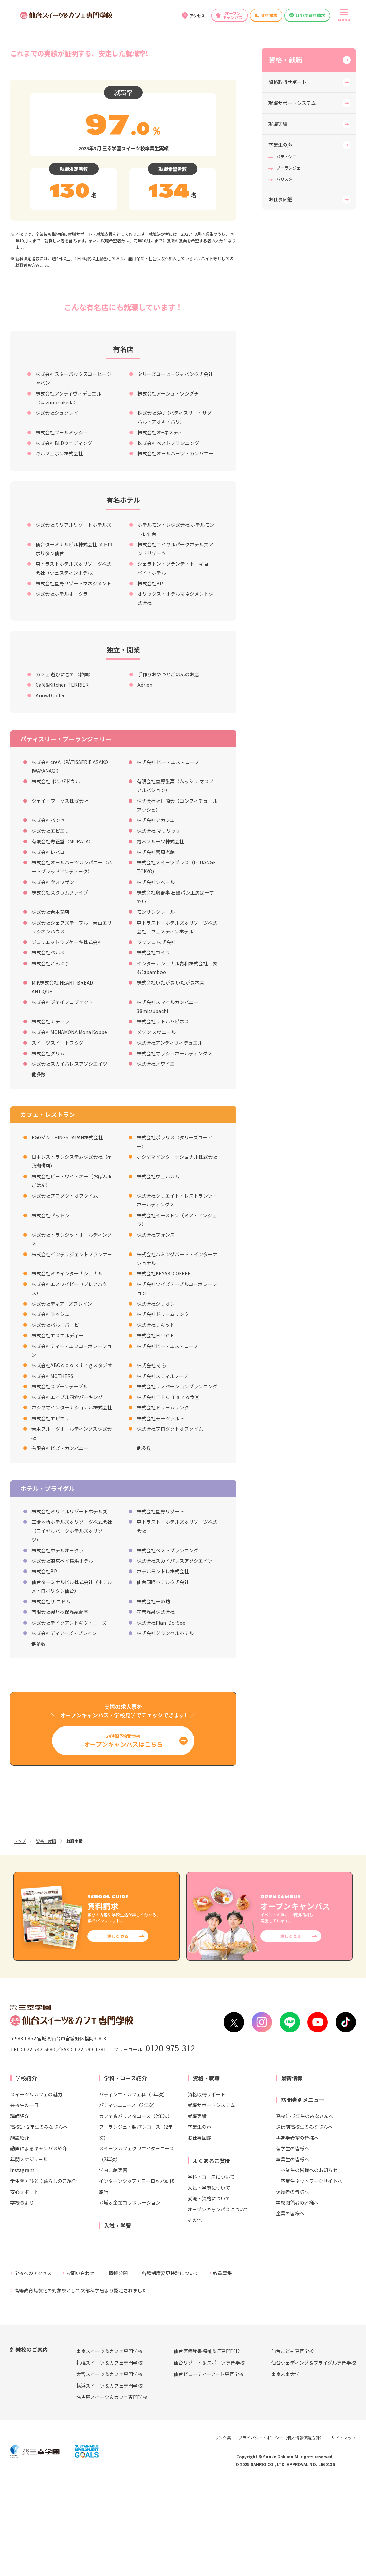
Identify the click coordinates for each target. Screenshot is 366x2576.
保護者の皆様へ (292, 2285)
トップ (20, 1935)
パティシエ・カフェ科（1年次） (133, 2188)
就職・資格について (209, 2292)
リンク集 (223, 2531)
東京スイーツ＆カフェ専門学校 (109, 2445)
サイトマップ (343, 2531)
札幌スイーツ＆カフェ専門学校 (109, 2456)
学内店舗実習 (113, 2263)
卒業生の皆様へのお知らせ (309, 2263)
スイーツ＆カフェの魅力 (36, 2188)
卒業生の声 (280, 238)
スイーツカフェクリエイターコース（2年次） (136, 2247)
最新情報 (292, 2172)
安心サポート (24, 2285)
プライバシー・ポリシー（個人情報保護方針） (281, 2531)
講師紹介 (19, 2209)
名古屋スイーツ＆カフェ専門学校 (111, 2491)
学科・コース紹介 (125, 2172)
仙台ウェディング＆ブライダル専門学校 (313, 2456)
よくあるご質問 (212, 2254)
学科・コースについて (211, 2270)
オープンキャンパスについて (218, 2303)
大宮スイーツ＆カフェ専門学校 (109, 2468)
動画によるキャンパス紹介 (38, 2242)
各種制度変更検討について (170, 2366)
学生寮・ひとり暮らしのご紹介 (43, 2274)
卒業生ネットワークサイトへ (311, 2274)
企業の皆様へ (290, 2307)
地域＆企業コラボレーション (129, 2296)
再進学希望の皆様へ (297, 2231)
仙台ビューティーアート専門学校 (209, 2468)
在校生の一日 (24, 2198)
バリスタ (284, 273)
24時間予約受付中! (123, 1835)
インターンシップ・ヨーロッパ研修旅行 (136, 2280)
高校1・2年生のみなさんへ (39, 2220)
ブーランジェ (288, 262)
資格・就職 (285, 154)
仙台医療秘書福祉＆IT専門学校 (207, 2445)
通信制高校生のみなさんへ (304, 2220)
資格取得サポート (287, 176)
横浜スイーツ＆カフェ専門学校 (109, 2479)
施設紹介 (19, 2231)
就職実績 (277, 217)
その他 (195, 2313)
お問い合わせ (80, 2366)
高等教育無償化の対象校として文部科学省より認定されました (80, 2384)
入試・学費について (209, 2281)
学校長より (22, 2296)
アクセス (197, 15)
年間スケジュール (29, 2253)
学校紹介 (26, 2172)
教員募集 (222, 2366)
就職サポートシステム (292, 197)
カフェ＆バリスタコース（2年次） (135, 2209)
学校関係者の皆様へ (297, 2296)
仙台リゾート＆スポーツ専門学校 (209, 2456)
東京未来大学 (285, 2468)
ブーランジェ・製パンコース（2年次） (136, 2226)
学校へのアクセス (33, 2366)
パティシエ (286, 250)
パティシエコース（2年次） (128, 2198)
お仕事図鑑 (280, 293)
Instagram (22, 2263)
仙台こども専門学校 (292, 2445)
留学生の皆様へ (292, 2242)
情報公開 (118, 2366)
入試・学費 (117, 2319)
